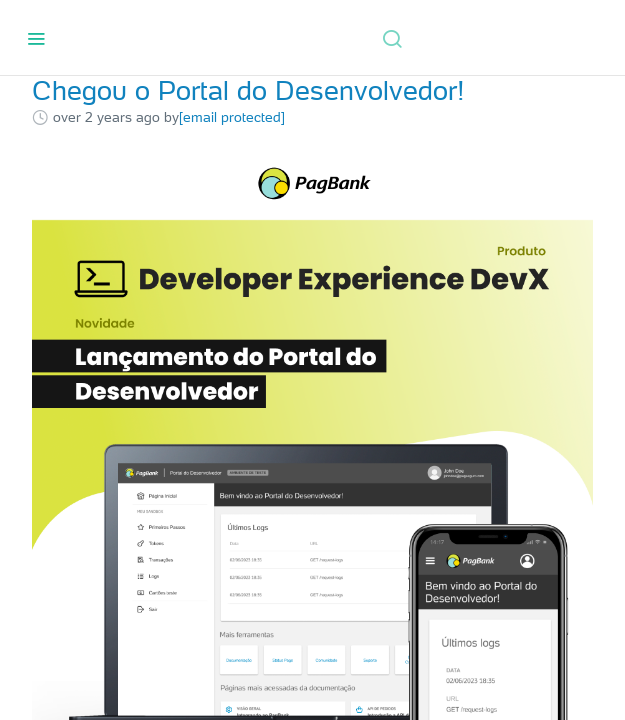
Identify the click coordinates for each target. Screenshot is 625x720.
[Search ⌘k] (392, 38)
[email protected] (232, 117)
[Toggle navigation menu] (36, 38)
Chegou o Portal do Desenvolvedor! (248, 90)
